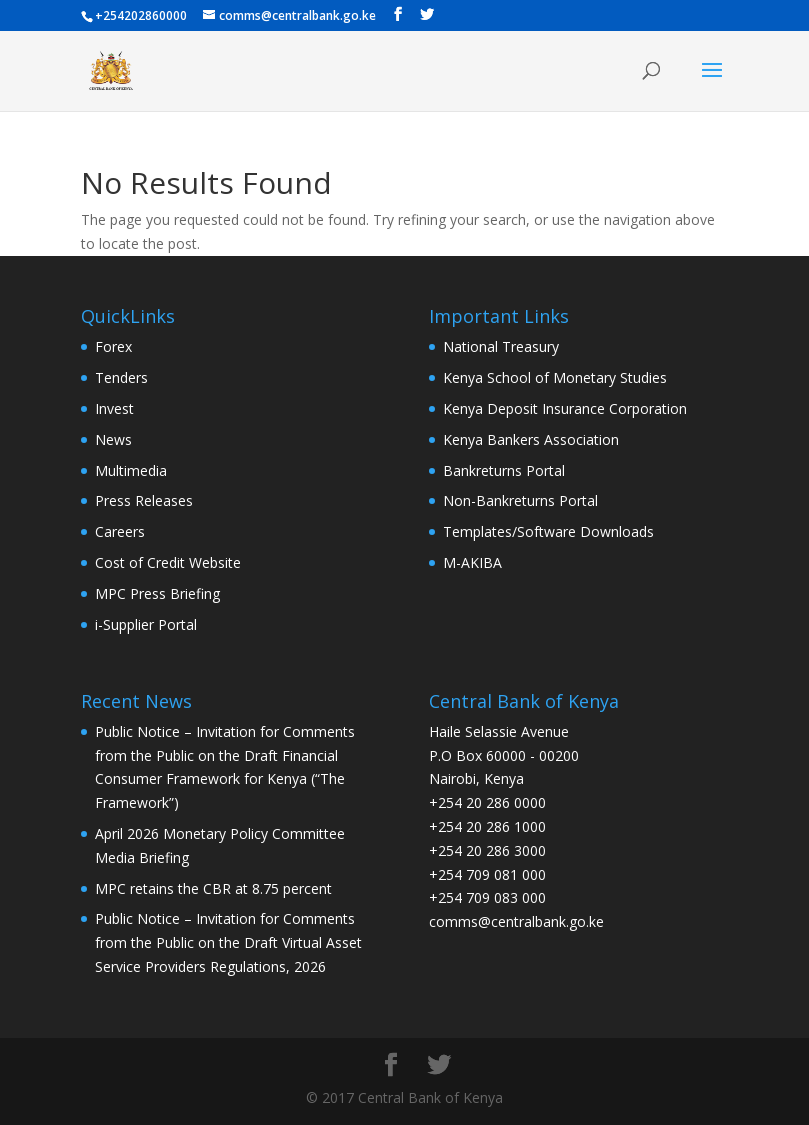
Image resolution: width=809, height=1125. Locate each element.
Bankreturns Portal (504, 470)
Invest (114, 408)
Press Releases (144, 500)
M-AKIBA (472, 562)
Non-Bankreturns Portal (520, 500)
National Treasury (501, 346)
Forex (113, 346)
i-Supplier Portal (146, 624)
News (113, 439)
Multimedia (131, 470)
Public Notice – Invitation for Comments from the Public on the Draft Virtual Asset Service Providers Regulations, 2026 (228, 942)
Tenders (121, 377)
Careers (120, 531)
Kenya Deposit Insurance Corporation (565, 408)
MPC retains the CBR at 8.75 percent (213, 888)
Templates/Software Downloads (548, 531)
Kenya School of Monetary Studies (555, 377)
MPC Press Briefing (157, 593)
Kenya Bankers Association (531, 439)
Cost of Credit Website (168, 562)
